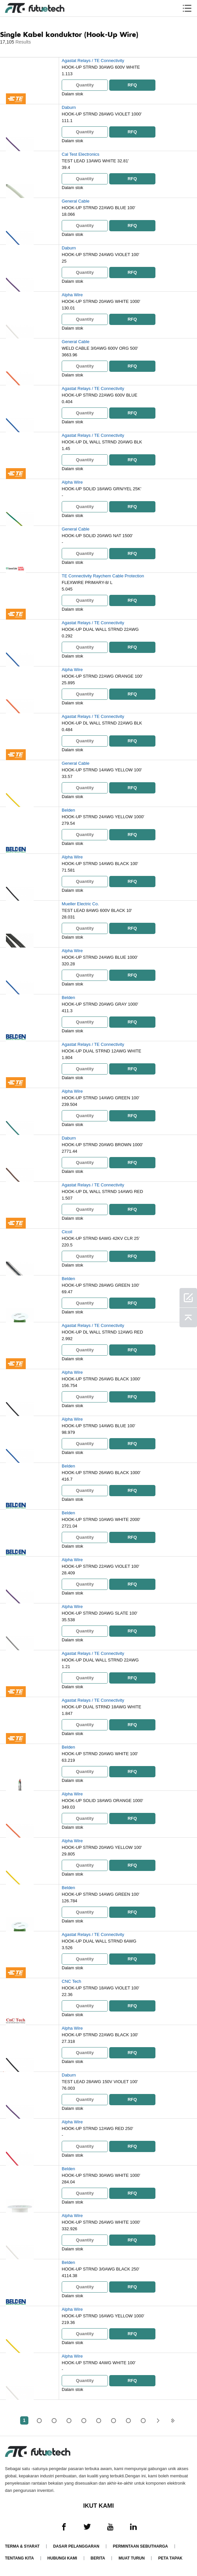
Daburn (69, 107)
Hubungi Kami (62, 2558)
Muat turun (131, 2558)
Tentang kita (19, 2558)
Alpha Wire (72, 294)
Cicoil (67, 1231)
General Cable (75, 201)
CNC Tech (71, 1981)
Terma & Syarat (22, 2546)
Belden (68, 810)
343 (143, 2420)
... (128, 2420)
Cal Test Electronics (80, 154)
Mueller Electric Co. (80, 903)
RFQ (132, 84)
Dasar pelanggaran (76, 2546)
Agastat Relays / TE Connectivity (93, 60)
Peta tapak (170, 2558)
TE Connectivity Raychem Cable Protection (103, 575)
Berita (98, 2558)
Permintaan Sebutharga (140, 2546)
